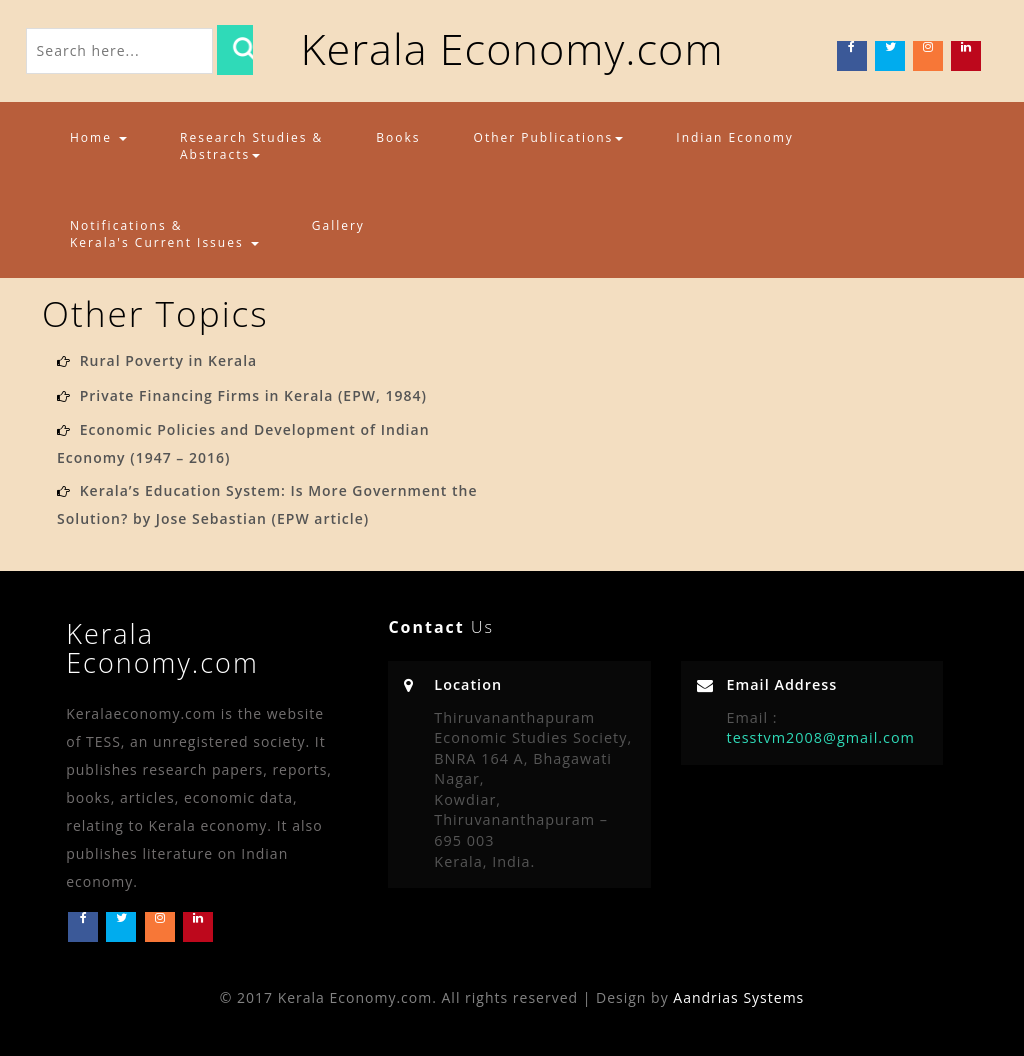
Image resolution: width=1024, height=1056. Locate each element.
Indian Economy (735, 137)
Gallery (338, 225)
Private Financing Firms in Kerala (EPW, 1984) (253, 395)
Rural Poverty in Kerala (169, 360)
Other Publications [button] (549, 137)
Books (398, 137)
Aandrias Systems (738, 997)
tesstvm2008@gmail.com (821, 737)
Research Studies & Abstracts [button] (251, 146)
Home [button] (98, 137)
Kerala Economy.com (511, 48)
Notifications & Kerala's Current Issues (164, 234)
